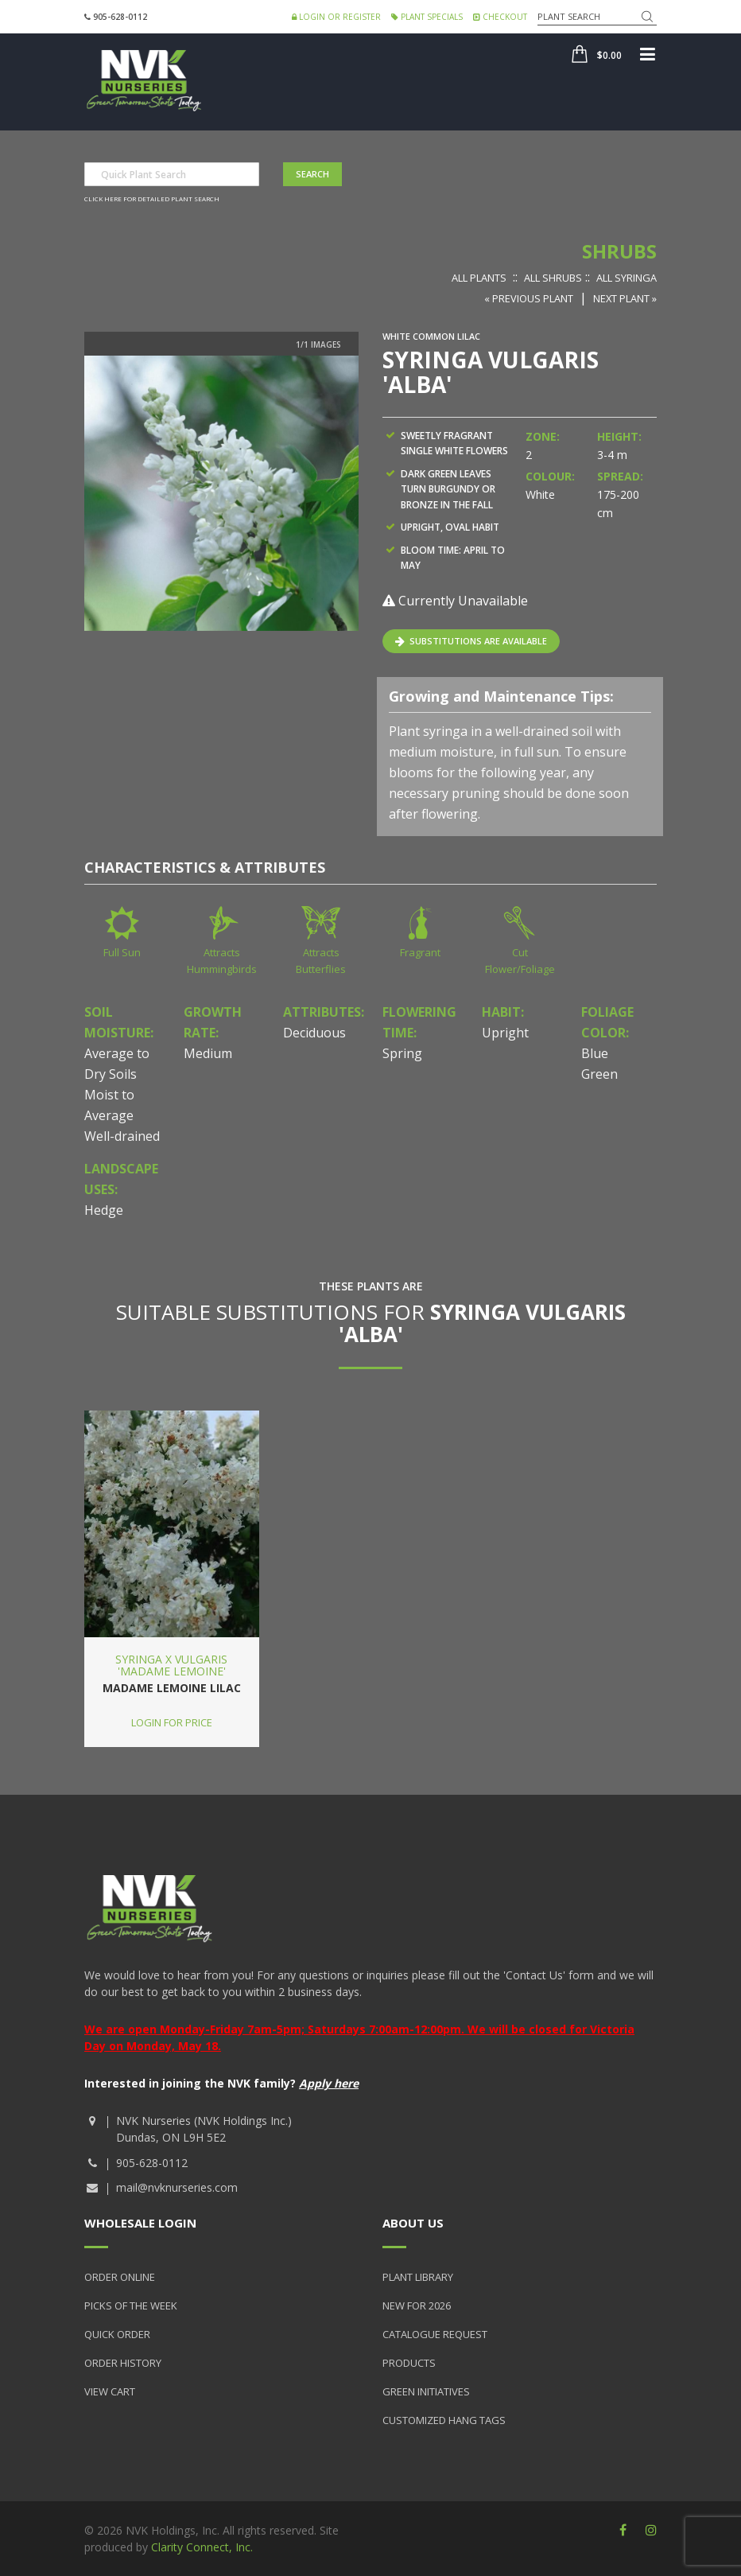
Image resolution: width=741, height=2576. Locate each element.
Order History (122, 2363)
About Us (413, 2223)
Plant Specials (427, 16)
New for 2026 (416, 2305)
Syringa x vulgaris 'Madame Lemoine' (171, 1665)
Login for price (171, 1722)
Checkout (500, 16)
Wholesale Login (140, 2223)
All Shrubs (553, 277)
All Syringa (626, 277)
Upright (505, 1032)
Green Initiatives (426, 2391)
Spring (402, 1053)
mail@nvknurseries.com (177, 2187)
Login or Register (336, 16)
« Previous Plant (528, 298)
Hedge (103, 1210)
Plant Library (417, 2277)
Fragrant (420, 952)
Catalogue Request (434, 2334)
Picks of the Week (130, 2305)
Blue (594, 1053)
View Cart (109, 2391)
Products (409, 2363)
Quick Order (117, 2334)
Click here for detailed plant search (151, 198)
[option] (221, 493)
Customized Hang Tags (444, 2420)
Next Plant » (625, 298)
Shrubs (619, 251)
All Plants (479, 277)
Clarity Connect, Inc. (202, 2547)
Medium (208, 1053)
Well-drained (122, 1136)
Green (599, 1074)
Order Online (119, 2277)
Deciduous (314, 1032)
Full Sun (122, 952)
